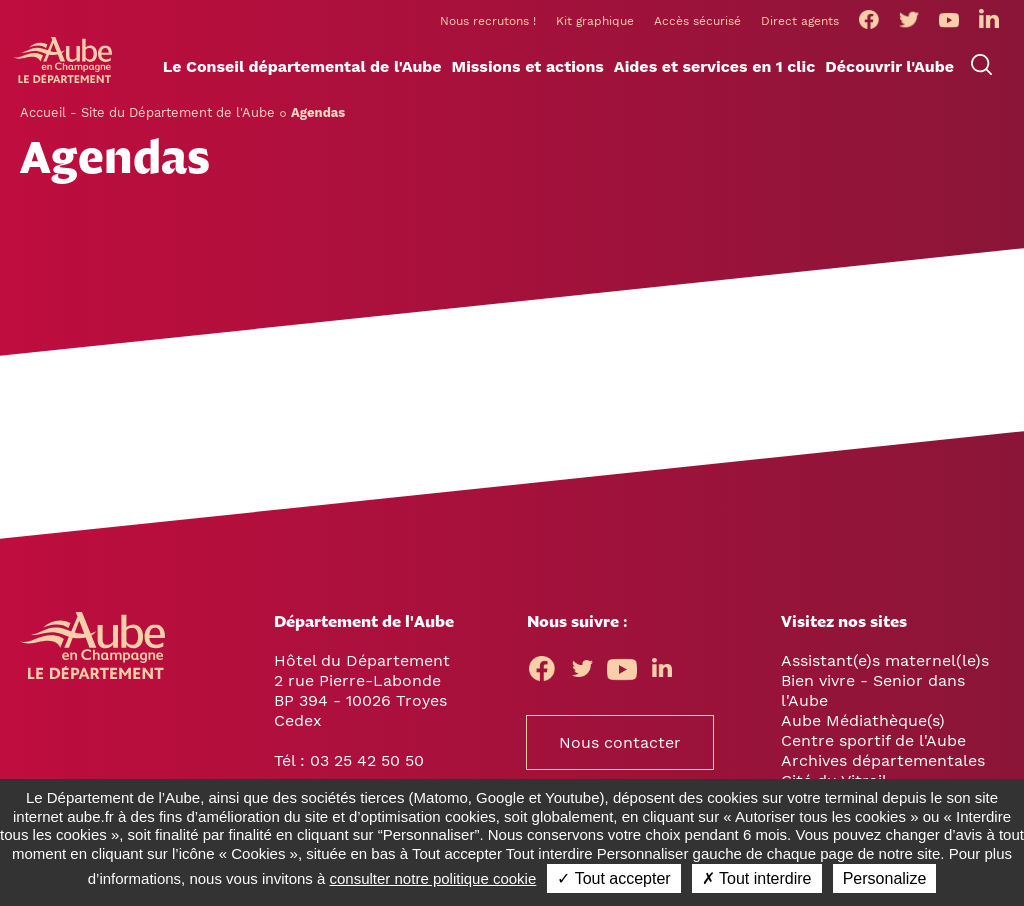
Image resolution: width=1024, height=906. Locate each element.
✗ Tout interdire (757, 878)
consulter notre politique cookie (433, 878)
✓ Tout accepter (613, 878)
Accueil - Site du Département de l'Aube (147, 112)
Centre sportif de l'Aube (873, 740)
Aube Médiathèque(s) (863, 720)
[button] (302, 67)
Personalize (885, 878)
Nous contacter (620, 742)
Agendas (318, 112)
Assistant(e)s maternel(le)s (885, 660)
